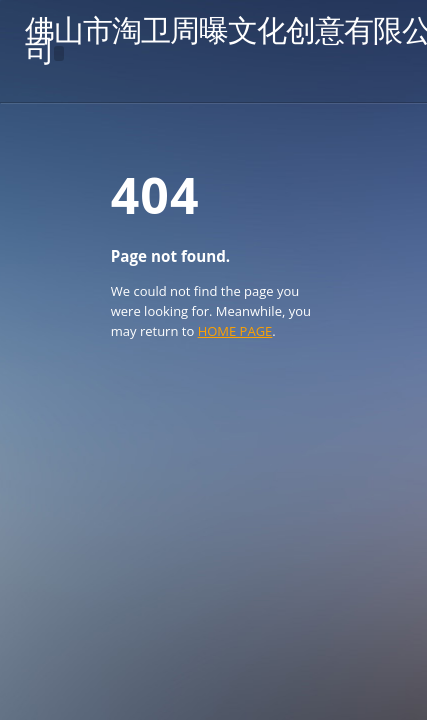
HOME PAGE (235, 331)
